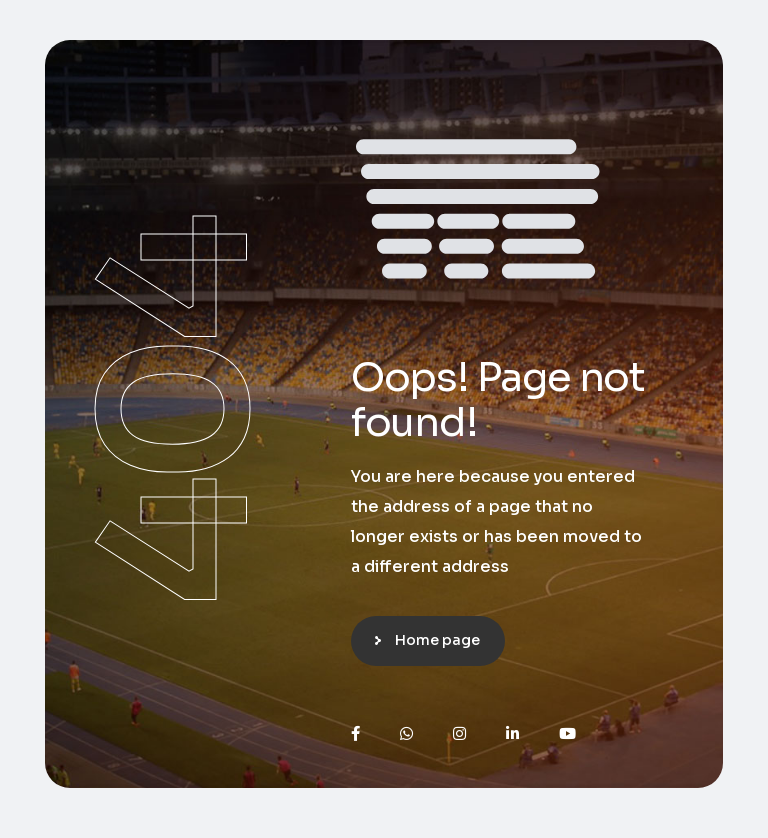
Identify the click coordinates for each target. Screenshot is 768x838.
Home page (437, 640)
